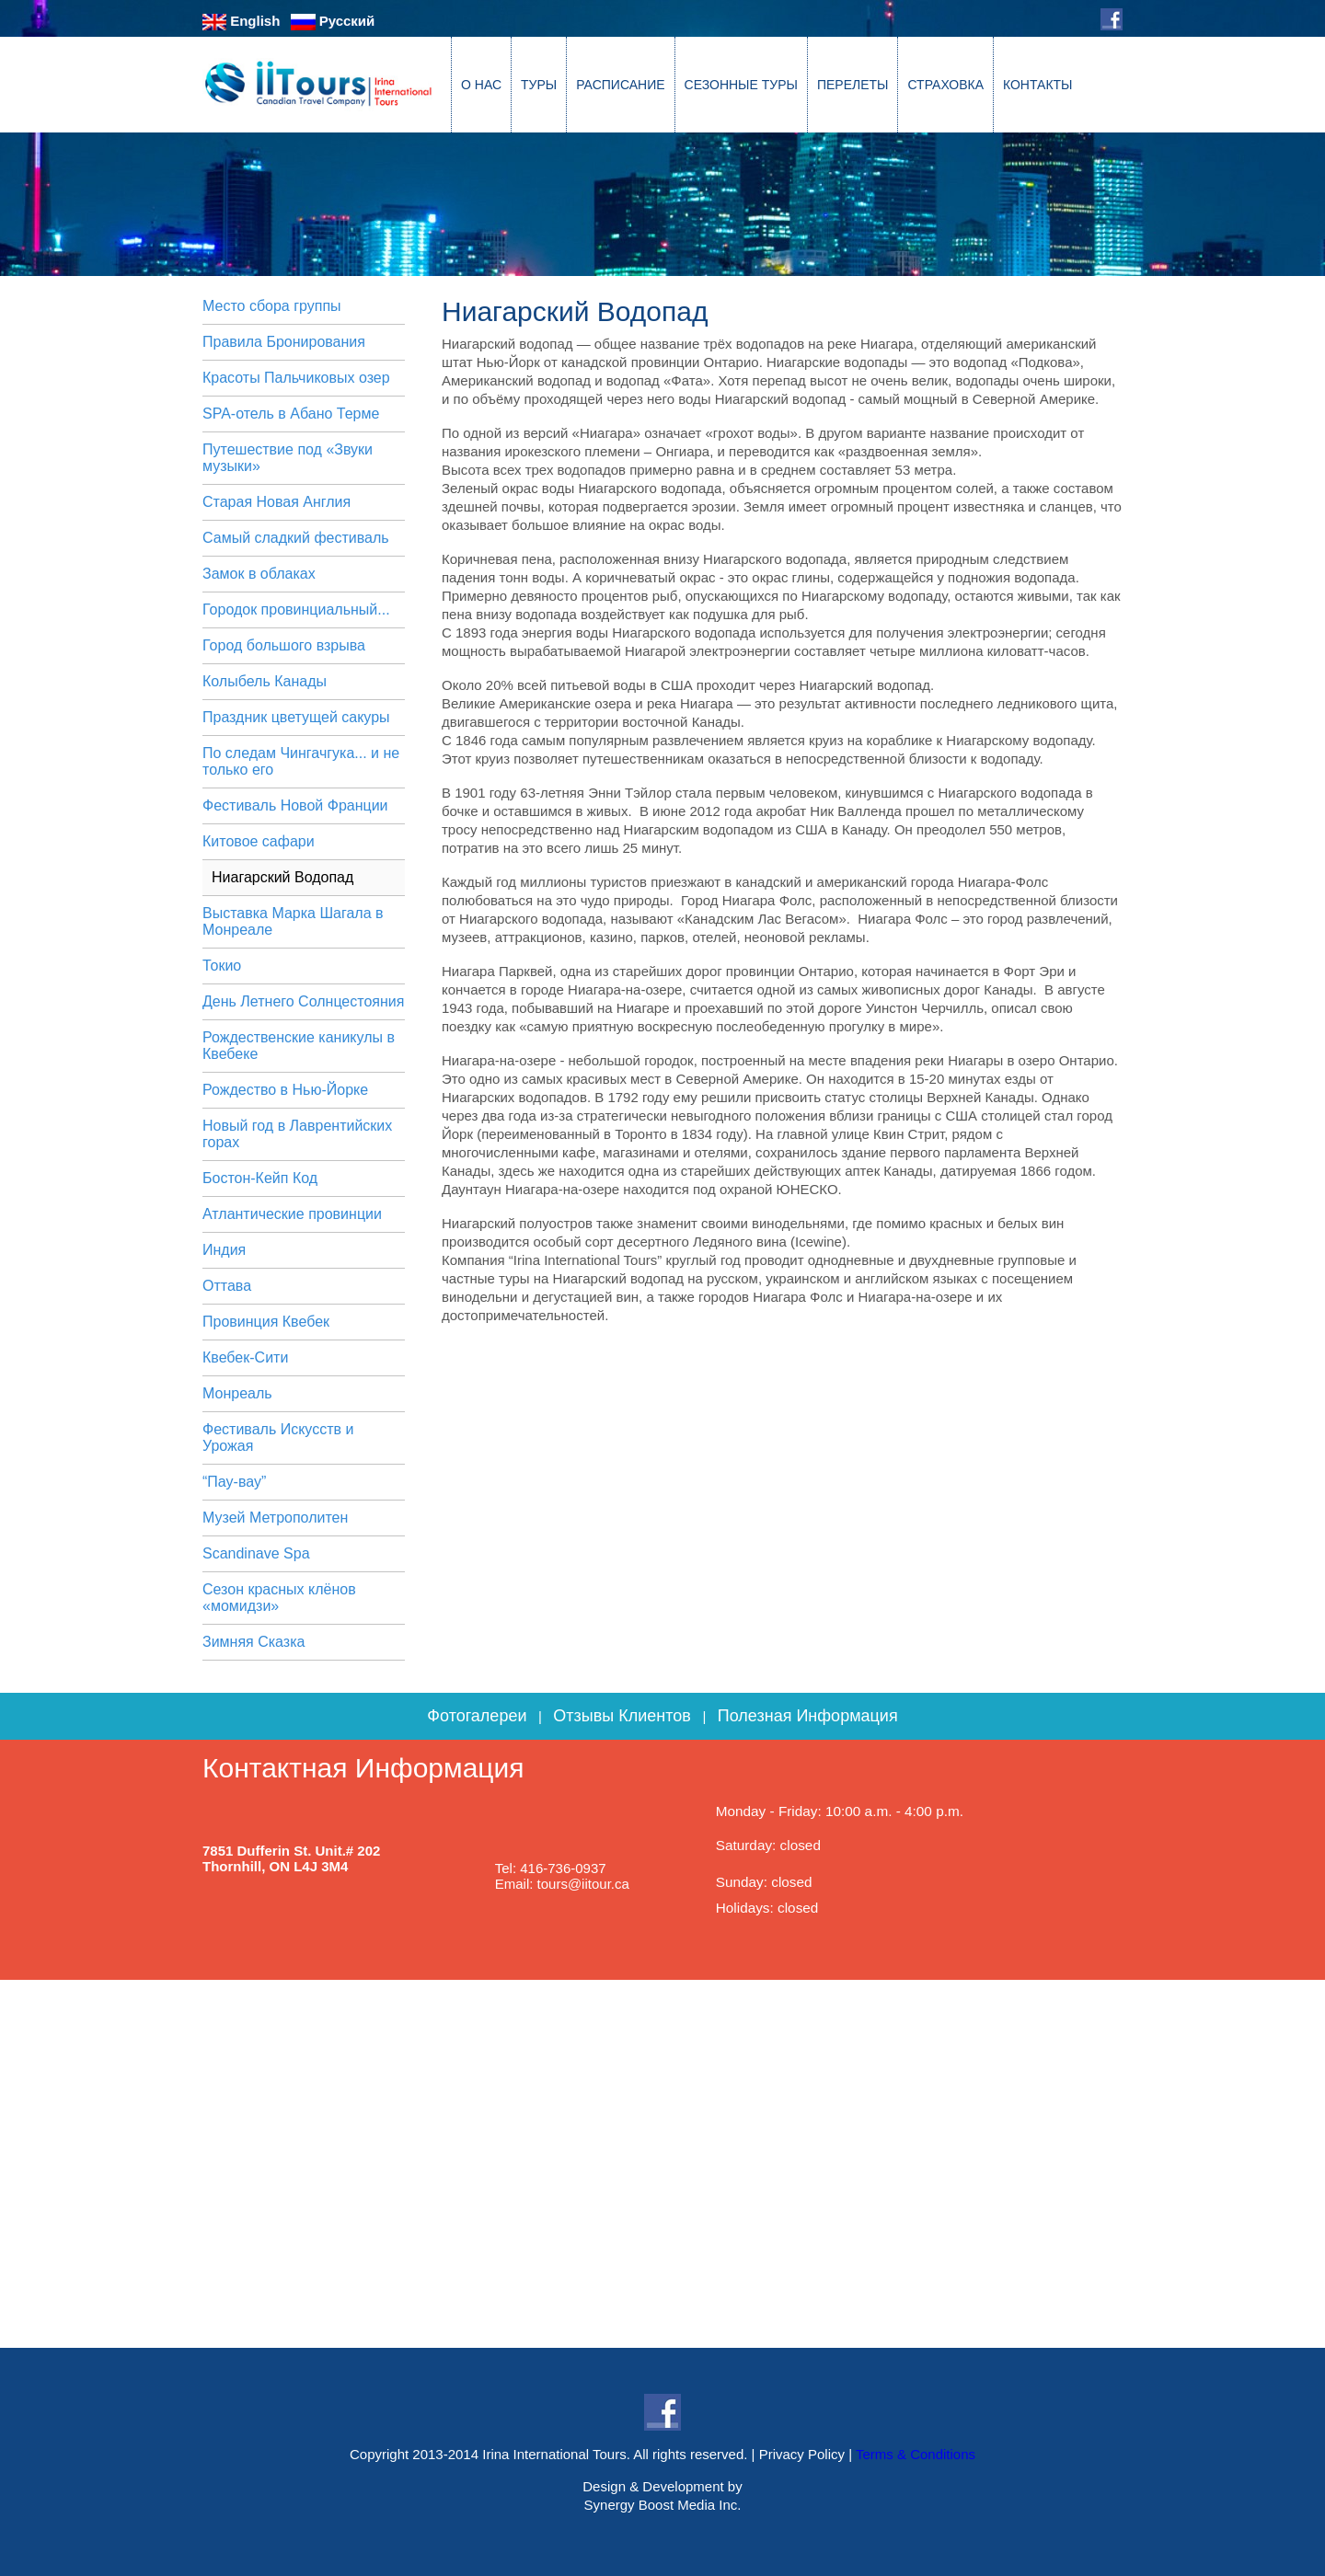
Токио (221, 965)
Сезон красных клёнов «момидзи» (279, 1597)
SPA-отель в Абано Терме (290, 413)
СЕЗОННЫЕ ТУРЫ (741, 84)
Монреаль (237, 1393)
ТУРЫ (539, 84)
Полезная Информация (808, 1716)
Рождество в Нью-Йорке (285, 1090)
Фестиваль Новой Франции (295, 805)
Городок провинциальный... (296, 609)
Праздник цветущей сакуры (296, 717)
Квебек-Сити (245, 1357)
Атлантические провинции (292, 1214)
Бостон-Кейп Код (259, 1178)
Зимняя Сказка (253, 1642)
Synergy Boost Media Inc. (663, 2505)
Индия (224, 1250)
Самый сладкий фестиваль (295, 538)
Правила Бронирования (283, 342)
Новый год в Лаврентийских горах (297, 1134)
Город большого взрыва (283, 645)
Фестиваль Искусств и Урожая (277, 1437)
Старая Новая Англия (276, 502)
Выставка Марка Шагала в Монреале (293, 921)
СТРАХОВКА (945, 84)
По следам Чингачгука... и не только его (300, 761)
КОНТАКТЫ (1038, 84)
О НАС (481, 84)
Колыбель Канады (264, 681)
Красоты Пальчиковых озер (296, 377)
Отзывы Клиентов (622, 1716)
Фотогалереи (476, 1716)
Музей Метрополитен (275, 1517)
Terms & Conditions (915, 2454)
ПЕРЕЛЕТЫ (853, 84)
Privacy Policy (802, 2454)
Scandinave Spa (256, 1553)
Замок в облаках (259, 573)
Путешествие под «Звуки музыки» (287, 458)
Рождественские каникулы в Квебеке (298, 1045)
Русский (333, 21)
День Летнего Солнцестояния (303, 1001)
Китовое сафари (258, 841)
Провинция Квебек (265, 1321)
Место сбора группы (271, 306)
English (241, 21)
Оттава (226, 1286)
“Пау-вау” (234, 1481)
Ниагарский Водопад (282, 877)
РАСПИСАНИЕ (620, 84)
